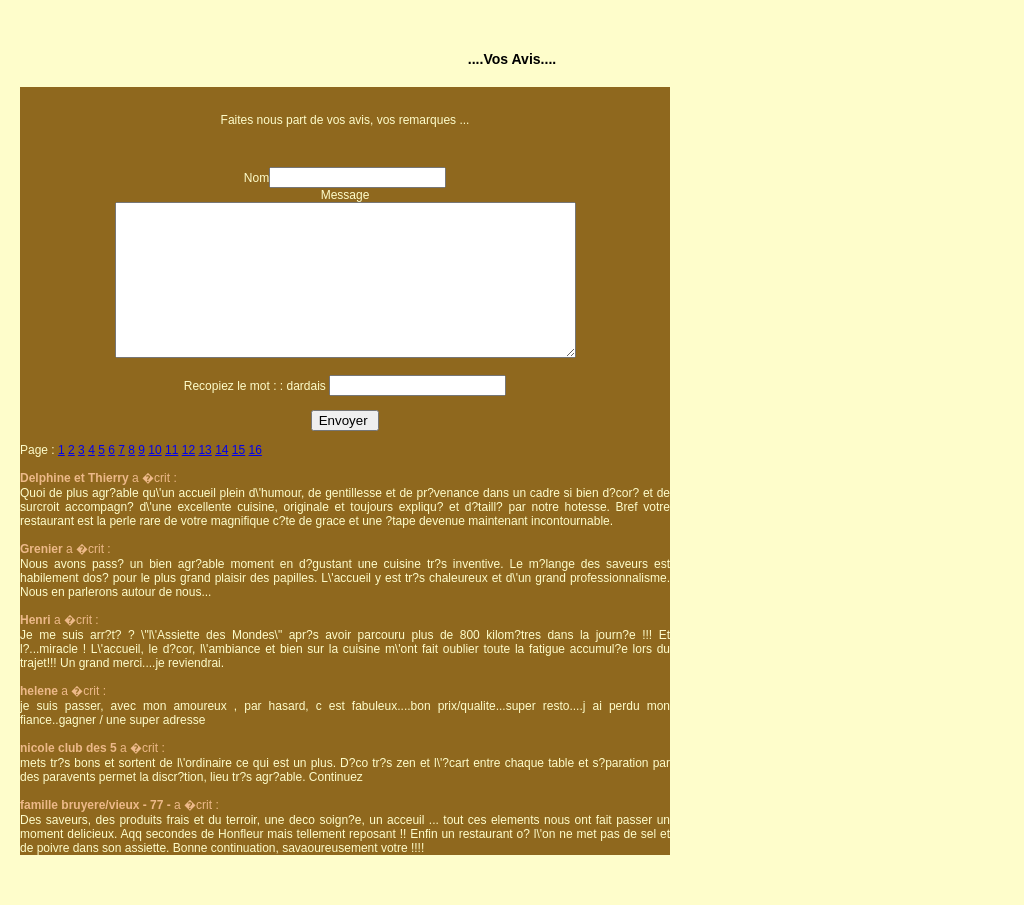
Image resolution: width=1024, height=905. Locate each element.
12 (188, 480)
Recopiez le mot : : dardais (255, 416)
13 (204, 480)
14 (221, 480)
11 (171, 480)
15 (238, 480)
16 (255, 480)
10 (154, 480)
